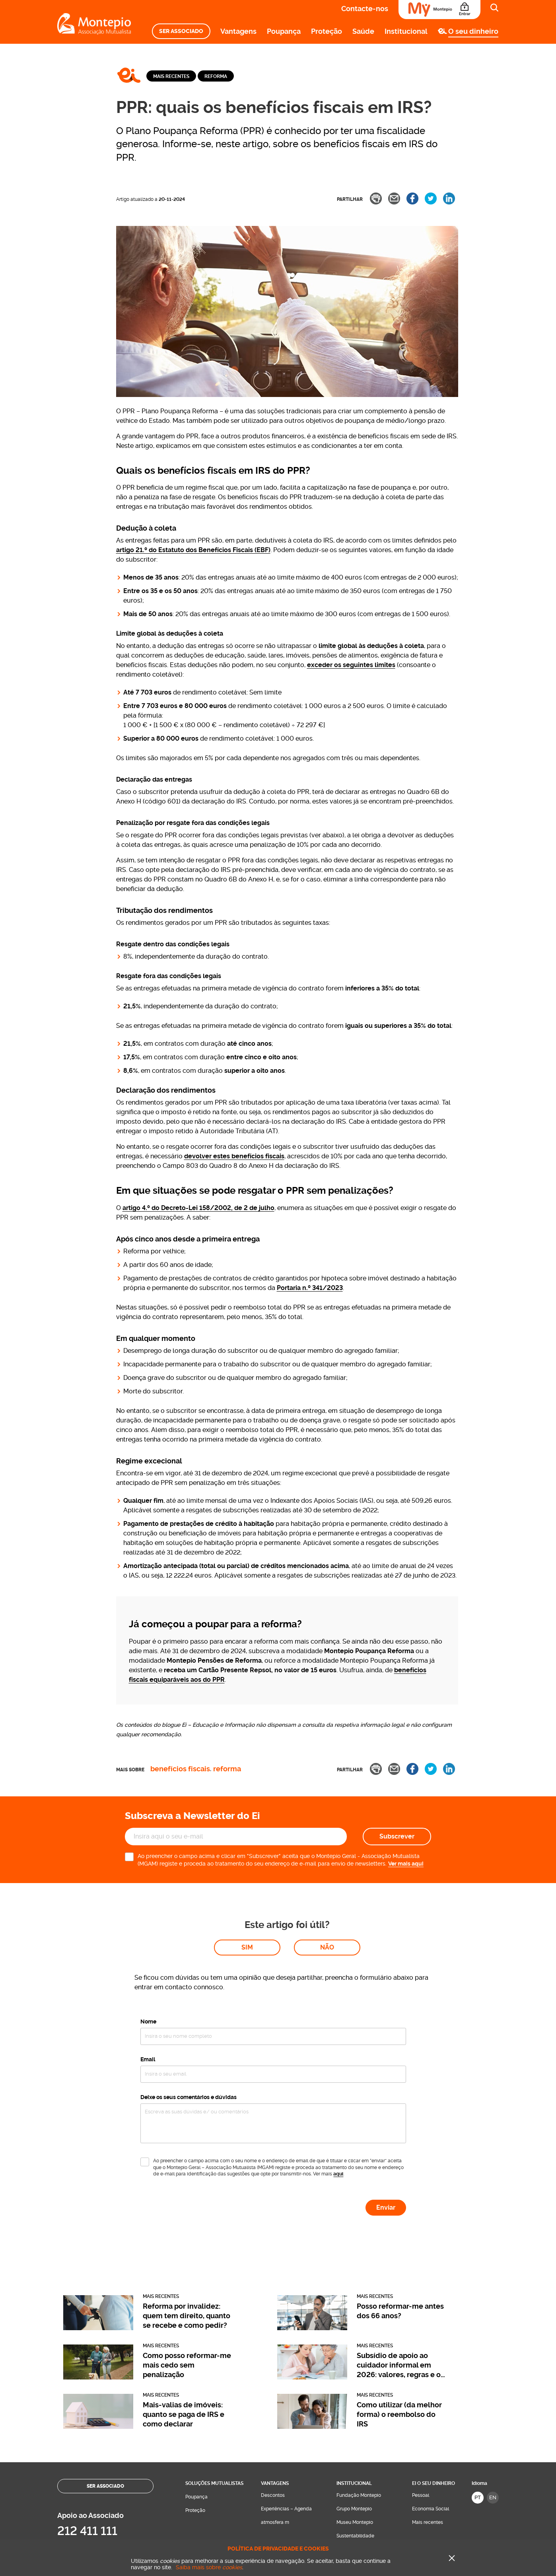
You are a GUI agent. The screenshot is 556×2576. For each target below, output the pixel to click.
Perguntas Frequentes (360, 2454)
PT (477, 2389)
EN (492, 2389)
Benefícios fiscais (180, 1769)
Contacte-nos (364, 8)
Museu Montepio (354, 2413)
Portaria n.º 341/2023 (310, 1288)
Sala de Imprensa (355, 2441)
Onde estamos (294, 2519)
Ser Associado (181, 31)
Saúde (363, 31)
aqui (338, 2065)
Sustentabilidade (355, 2427)
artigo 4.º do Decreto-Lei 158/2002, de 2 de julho (198, 1208)
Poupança (284, 31)
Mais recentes (171, 76)
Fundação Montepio (358, 2386)
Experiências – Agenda (286, 2400)
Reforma (215, 76)
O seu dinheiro (473, 31)
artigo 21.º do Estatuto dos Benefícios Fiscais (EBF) (193, 550)
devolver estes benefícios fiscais (234, 1156)
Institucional (406, 31)
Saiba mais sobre (209, 2567)
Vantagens (238, 31)
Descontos (273, 2386)
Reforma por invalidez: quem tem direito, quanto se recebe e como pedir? (186, 2207)
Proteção (326, 31)
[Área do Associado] (439, 9)
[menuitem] (181, 31)
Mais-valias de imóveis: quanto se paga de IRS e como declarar (183, 2305)
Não (327, 1839)
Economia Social (430, 2400)
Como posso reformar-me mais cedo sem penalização (187, 2256)
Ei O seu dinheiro (433, 2375)
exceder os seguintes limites (351, 665)
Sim (247, 1839)
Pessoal (420, 2386)
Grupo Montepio (354, 2400)
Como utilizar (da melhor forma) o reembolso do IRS (399, 2305)
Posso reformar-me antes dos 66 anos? (400, 2202)
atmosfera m (275, 2413)
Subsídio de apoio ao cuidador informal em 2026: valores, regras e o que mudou (399, 2257)
